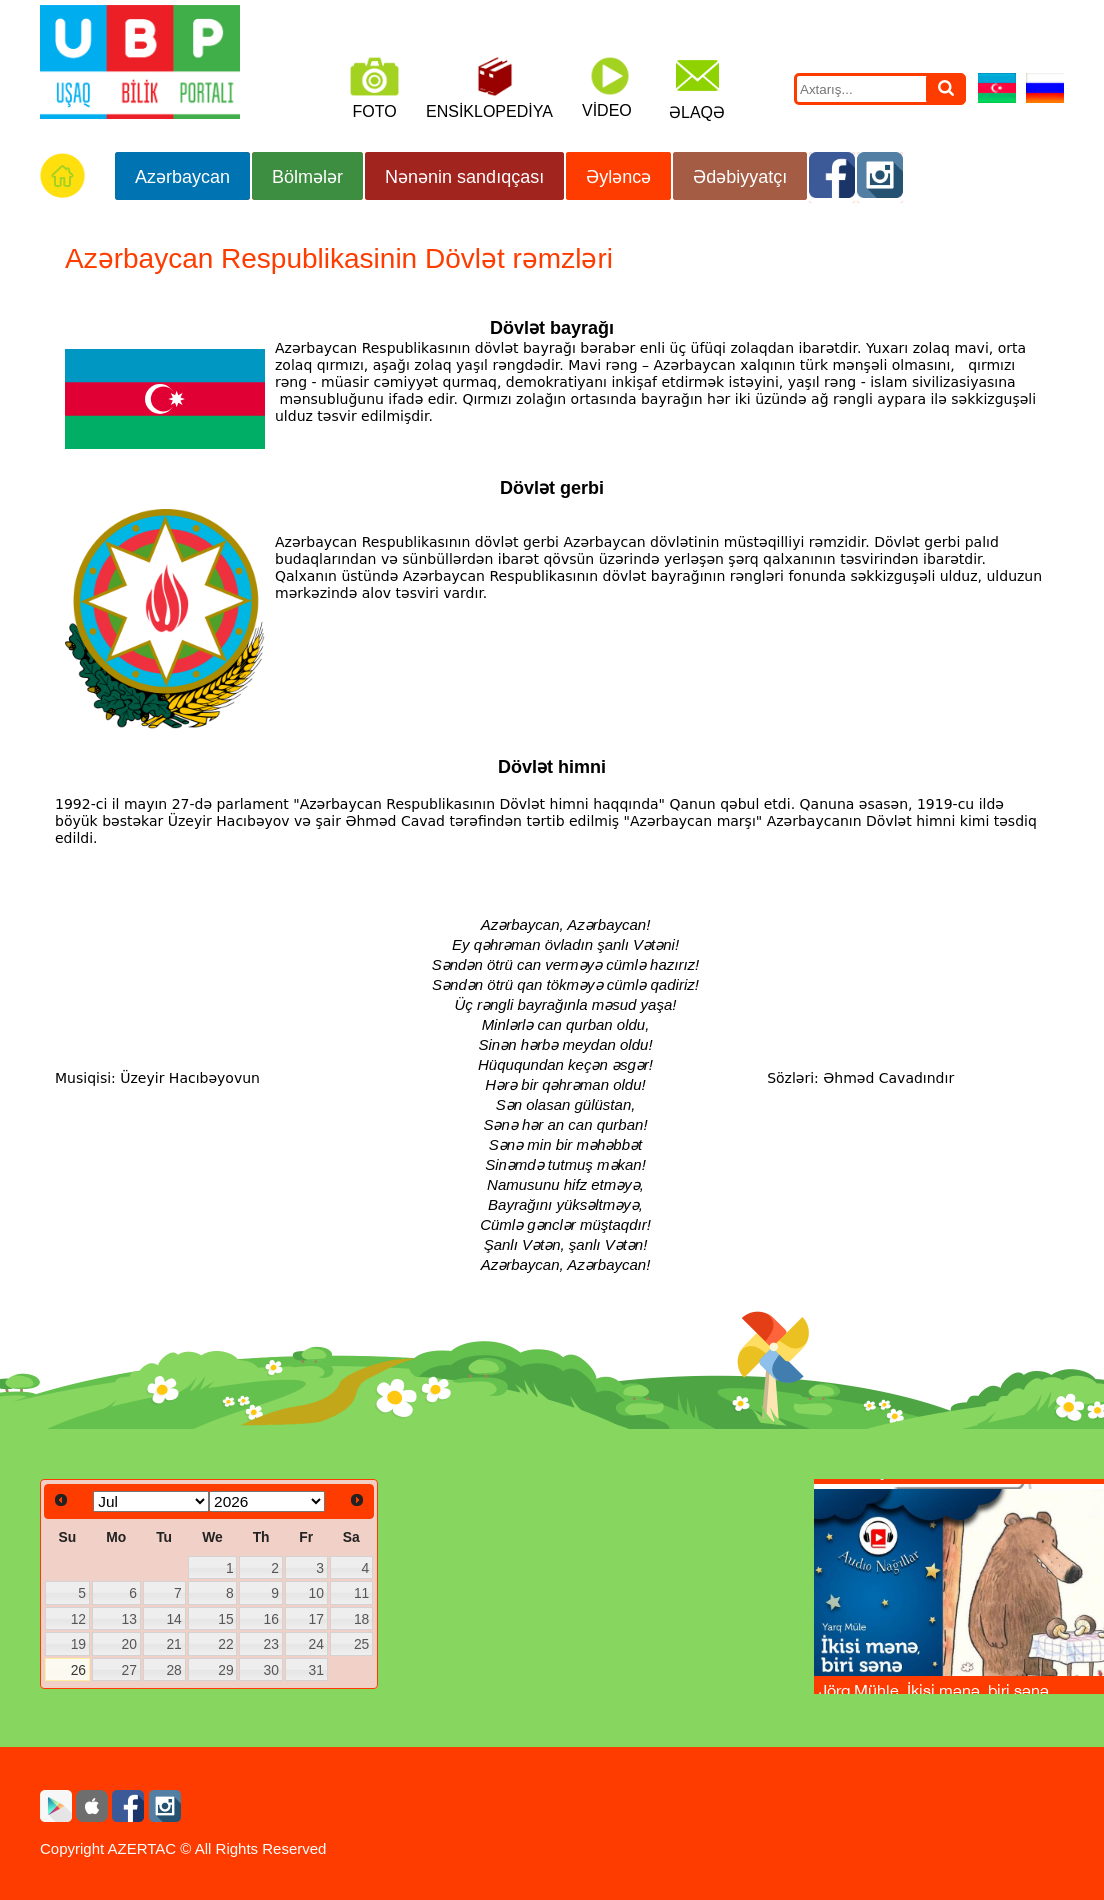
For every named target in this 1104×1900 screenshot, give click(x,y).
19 (78, 1644)
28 (173, 1670)
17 (315, 1619)
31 (315, 1670)
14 (173, 1619)
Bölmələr (307, 177)
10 (315, 1593)
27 (129, 1670)
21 (173, 1644)
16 (271, 1619)
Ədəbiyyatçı (740, 177)
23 (271, 1644)
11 (361, 1593)
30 (271, 1670)
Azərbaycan (182, 177)
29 (225, 1670)
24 (315, 1644)
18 (361, 1619)
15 (225, 1619)
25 (361, 1644)
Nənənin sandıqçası (464, 177)
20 (129, 1644)
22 (225, 1644)
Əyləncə (618, 177)
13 (129, 1619)
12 (78, 1619)
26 (78, 1670)
